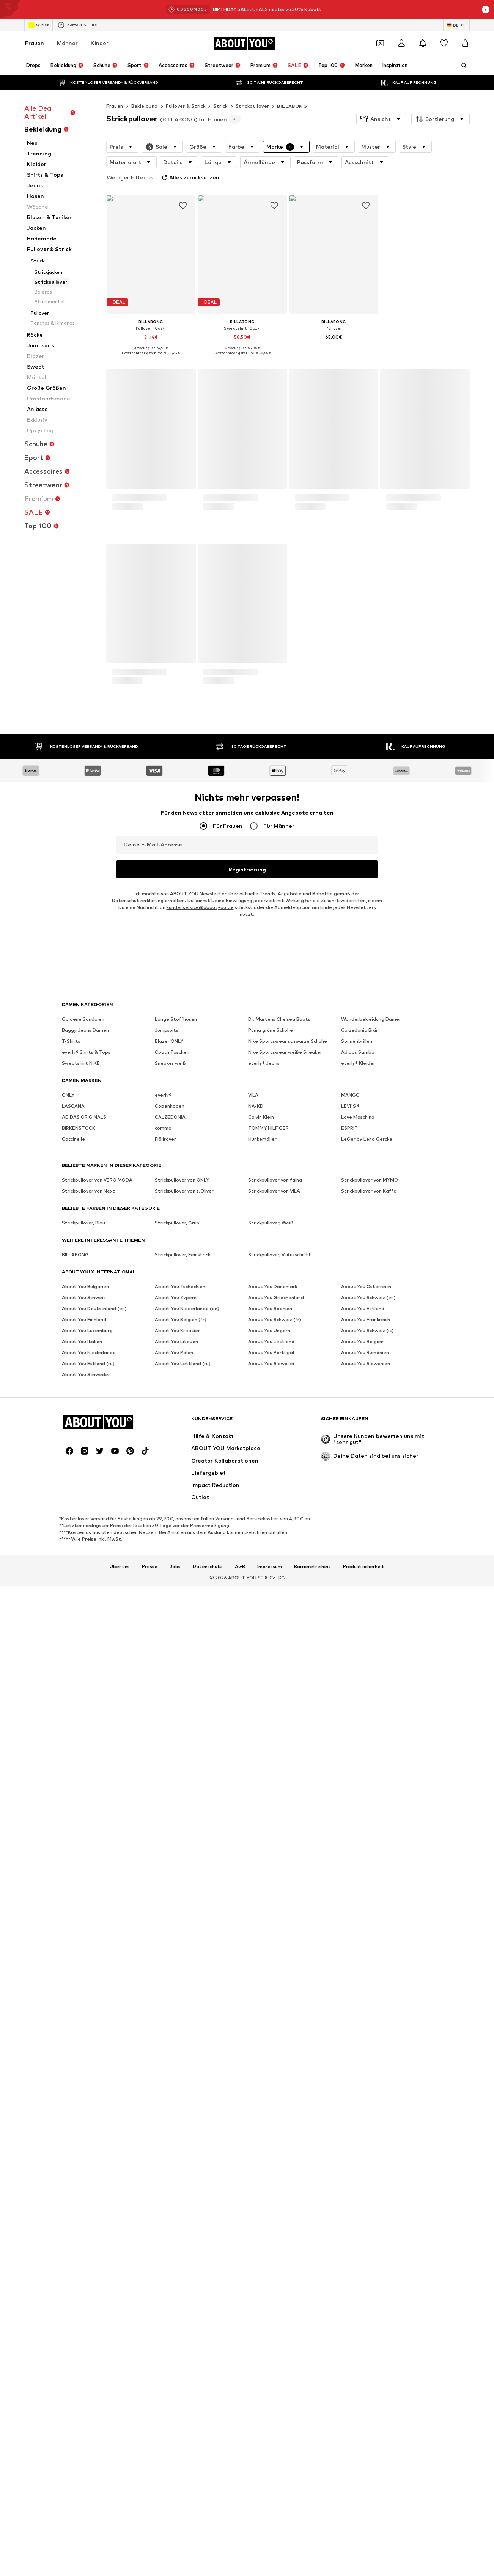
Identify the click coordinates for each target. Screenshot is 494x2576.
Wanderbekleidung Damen (371, 1837)
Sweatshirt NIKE (81, 1881)
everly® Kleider (358, 1881)
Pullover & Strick (186, 106)
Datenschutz (208, 2148)
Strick (220, 106)
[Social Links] (69, 2033)
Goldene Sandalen (83, 1837)
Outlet (38, 25)
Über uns (120, 2148)
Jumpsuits (166, 1848)
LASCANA (73, 1923)
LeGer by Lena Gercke (366, 1956)
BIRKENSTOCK (78, 1945)
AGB (240, 2148)
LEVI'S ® (350, 1923)
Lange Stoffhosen (176, 1837)
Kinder (100, 43)
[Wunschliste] (443, 43)
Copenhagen (169, 1923)
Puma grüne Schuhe (270, 1848)
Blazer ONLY (169, 1859)
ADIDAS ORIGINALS (84, 1934)
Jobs (175, 2148)
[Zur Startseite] (244, 43)
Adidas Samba (357, 1870)
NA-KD (255, 1923)
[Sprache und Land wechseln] (456, 25)
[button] (381, 119)
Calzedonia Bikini (360, 1848)
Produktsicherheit (363, 2148)
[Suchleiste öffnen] (461, 65)
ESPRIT (349, 1945)
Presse (149, 2148)
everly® (163, 1912)
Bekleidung (144, 106)
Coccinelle (73, 1956)
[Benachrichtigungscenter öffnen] (422, 43)
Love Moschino (357, 1934)
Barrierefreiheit (312, 2148)
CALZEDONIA (170, 1934)
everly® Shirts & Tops (86, 1870)
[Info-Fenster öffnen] (485, 9)
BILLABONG (292, 106)
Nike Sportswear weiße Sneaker (285, 1870)
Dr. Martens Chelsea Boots (279, 1837)
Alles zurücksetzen (422, 160)
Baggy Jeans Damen (85, 1848)
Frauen (34, 43)
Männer (67, 43)
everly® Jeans (264, 1881)
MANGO (350, 1912)
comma (163, 1945)
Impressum (269, 2148)
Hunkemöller (262, 1956)
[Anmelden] (401, 43)
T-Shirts (71, 1859)
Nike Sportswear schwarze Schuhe (287, 1859)
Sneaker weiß (170, 1881)
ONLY (68, 1912)
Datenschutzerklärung (138, 1755)
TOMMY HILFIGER (268, 1945)
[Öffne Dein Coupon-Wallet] (380, 43)
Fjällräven (166, 1956)
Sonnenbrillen (356, 1859)
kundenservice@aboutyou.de (200, 1762)
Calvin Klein (261, 1934)
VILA (253, 1912)
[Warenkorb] (465, 43)
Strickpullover (252, 106)
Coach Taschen (172, 1870)
